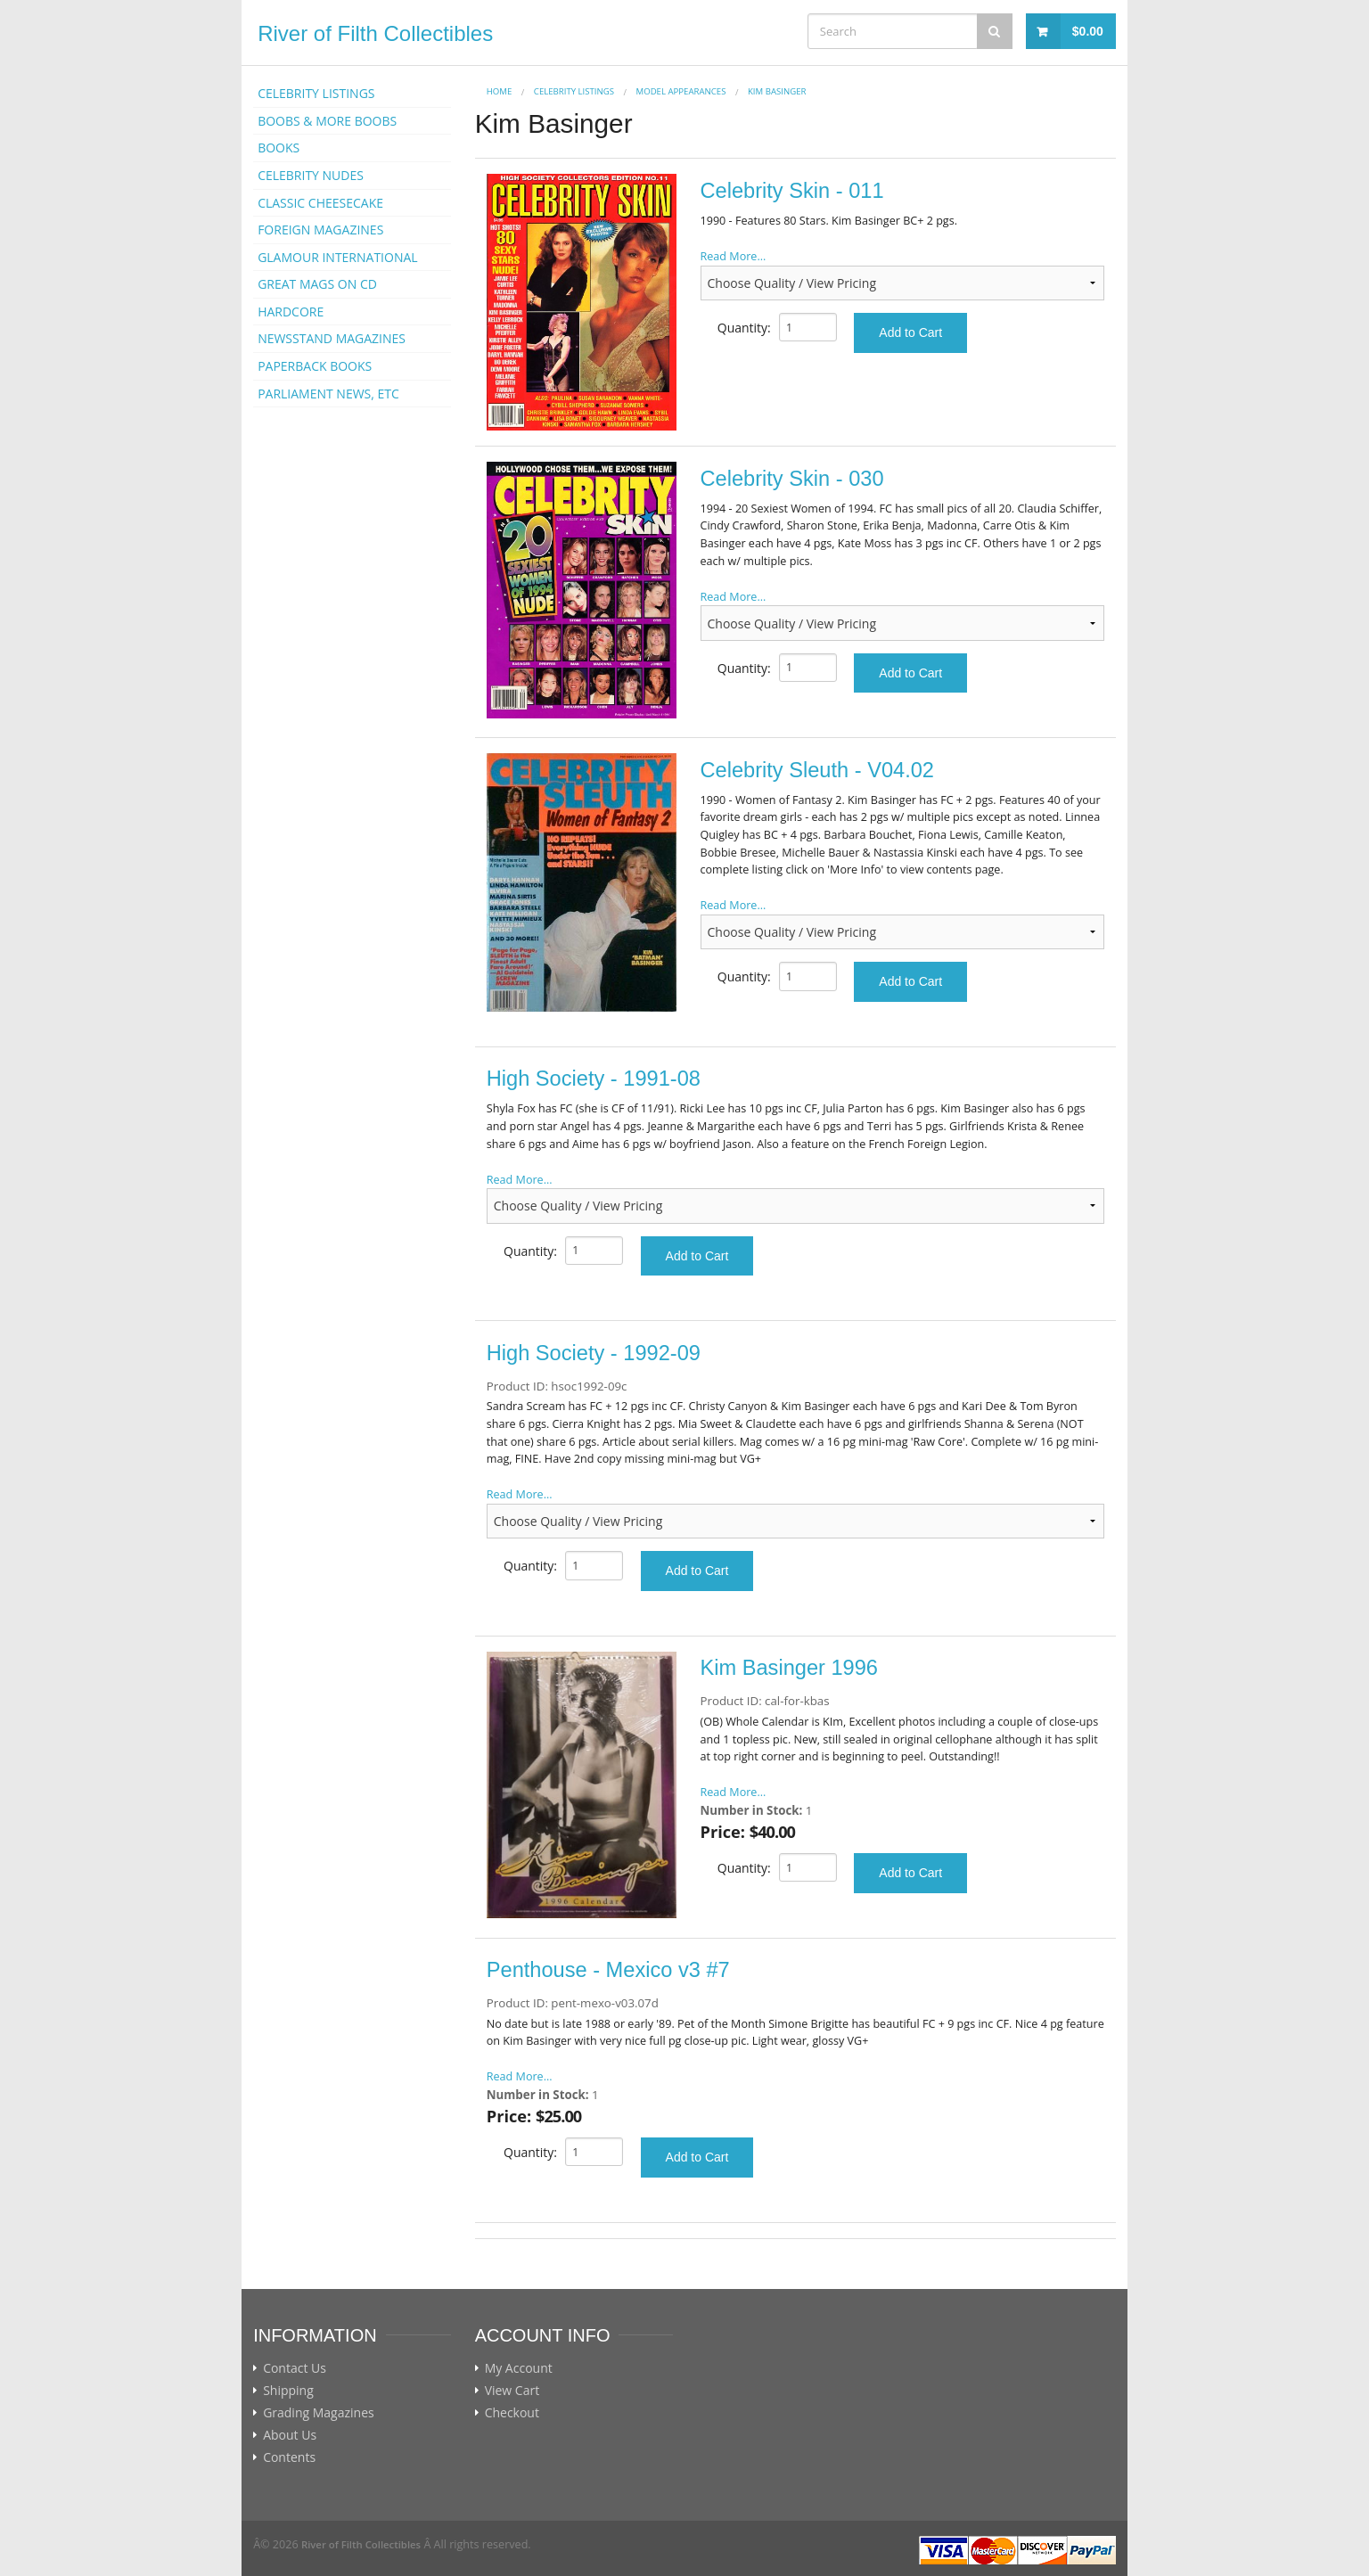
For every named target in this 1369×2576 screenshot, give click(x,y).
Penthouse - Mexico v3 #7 (608, 1969)
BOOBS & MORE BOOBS (327, 120)
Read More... (733, 256)
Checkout (512, 2413)
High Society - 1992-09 (594, 1353)
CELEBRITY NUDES (311, 175)
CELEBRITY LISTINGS (316, 93)
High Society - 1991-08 (594, 1078)
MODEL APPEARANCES (681, 91)
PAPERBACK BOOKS (315, 365)
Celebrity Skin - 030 (792, 478)
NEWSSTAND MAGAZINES (332, 338)
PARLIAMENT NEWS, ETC (328, 393)
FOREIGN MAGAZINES (320, 229)
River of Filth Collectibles (375, 33)
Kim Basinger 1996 (789, 1667)
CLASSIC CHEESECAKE (320, 202)
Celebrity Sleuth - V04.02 (817, 770)
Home (499, 91)
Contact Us (294, 2368)
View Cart (512, 2391)
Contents (289, 2457)
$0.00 (1087, 31)
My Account (519, 2368)
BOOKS (278, 147)
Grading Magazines (318, 2413)
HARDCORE (291, 311)
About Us (289, 2435)
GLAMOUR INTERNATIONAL (338, 257)
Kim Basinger (777, 91)
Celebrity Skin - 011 (792, 190)
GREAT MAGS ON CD (317, 283)
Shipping (288, 2391)
